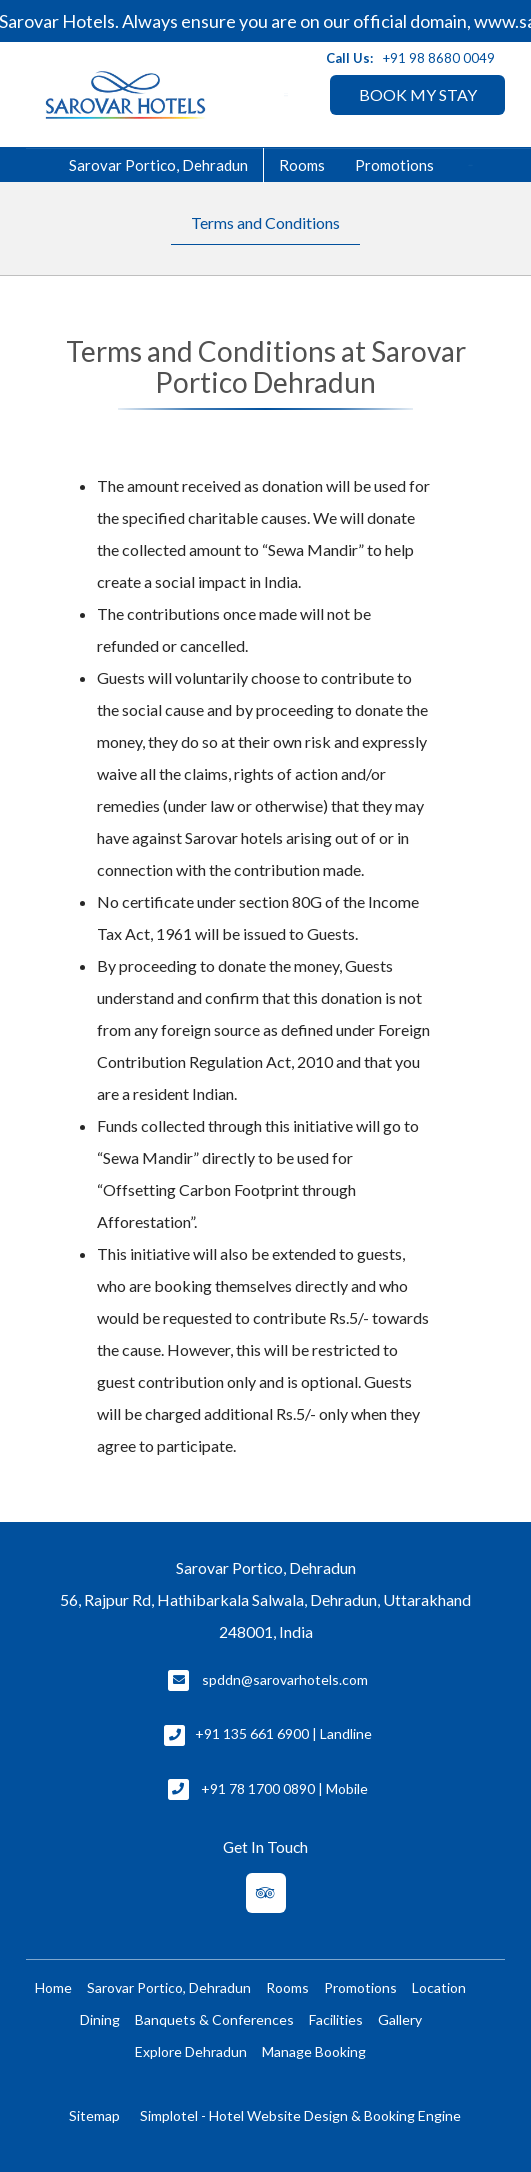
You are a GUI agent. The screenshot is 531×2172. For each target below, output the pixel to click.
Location (439, 1987)
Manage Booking (314, 2051)
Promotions (394, 165)
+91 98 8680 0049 (439, 58)
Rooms (302, 165)
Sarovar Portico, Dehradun (158, 165)
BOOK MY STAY (418, 94)
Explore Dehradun (191, 2051)
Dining (100, 2019)
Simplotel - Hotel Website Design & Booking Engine (300, 2115)
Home (53, 1987)
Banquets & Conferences (214, 2019)
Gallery (400, 2019)
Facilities (336, 2019)
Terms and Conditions (265, 222)
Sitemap (94, 2115)
